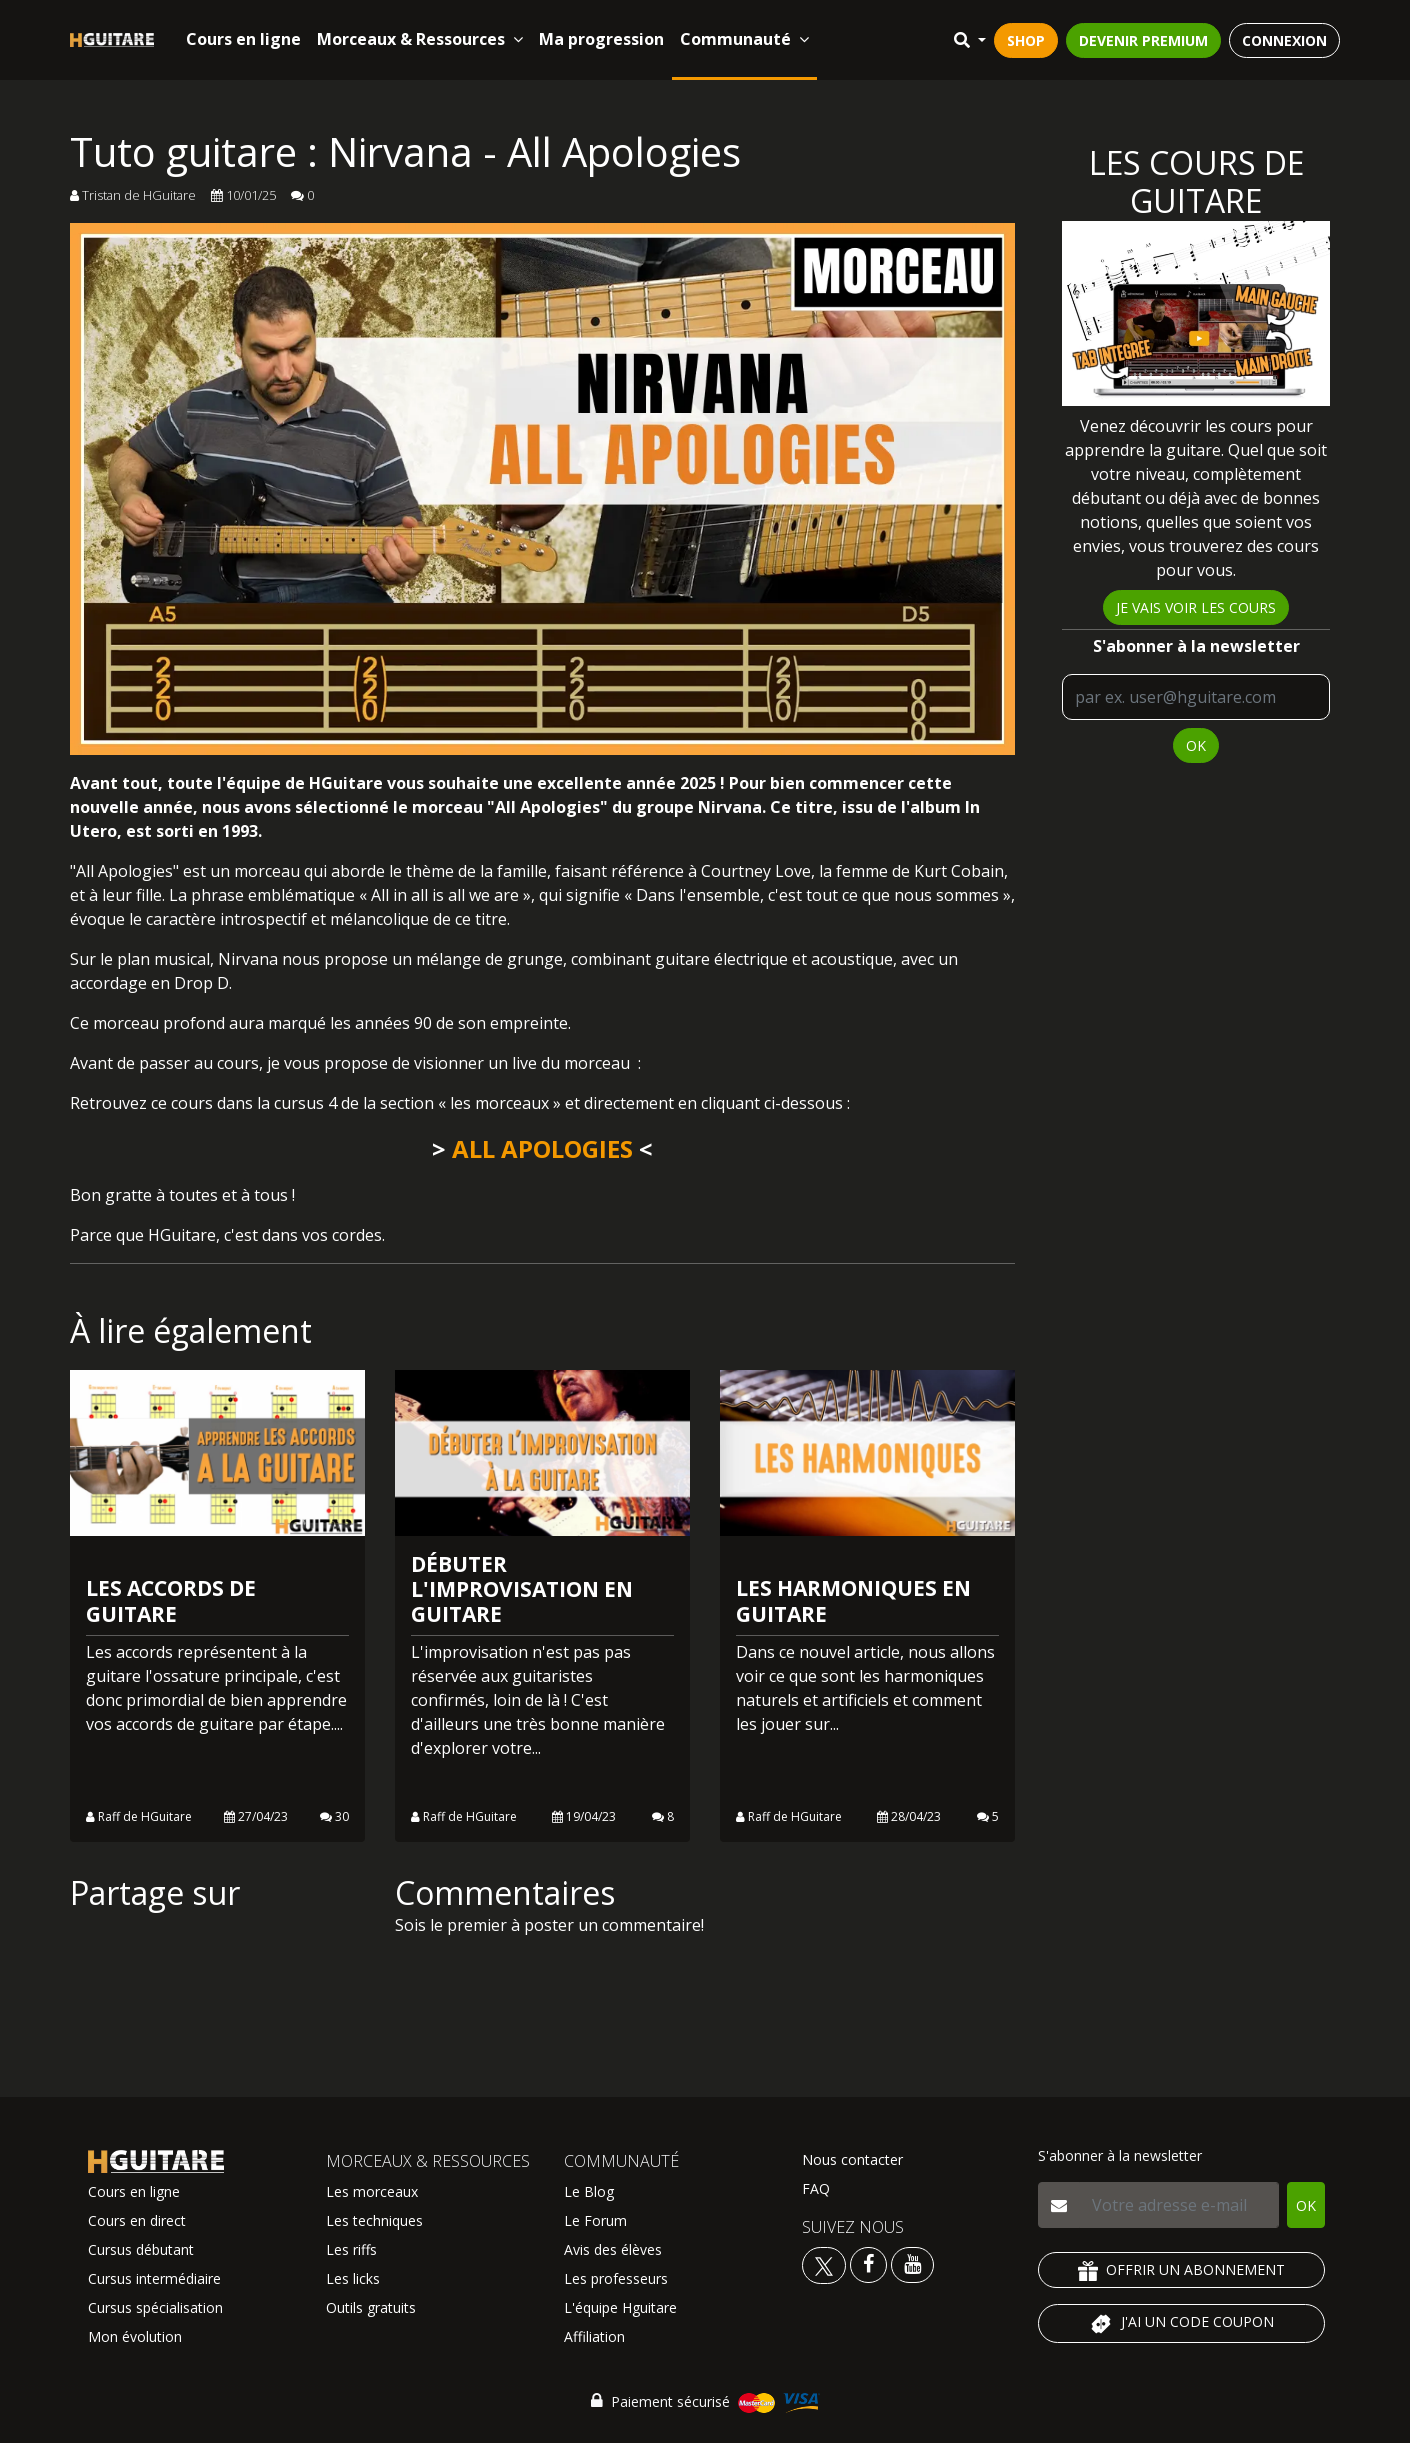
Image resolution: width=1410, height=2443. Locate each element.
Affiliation (594, 2336)
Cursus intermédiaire (154, 2278)
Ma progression (601, 39)
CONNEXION (1284, 40)
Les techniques (374, 2220)
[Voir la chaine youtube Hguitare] (912, 2263)
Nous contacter (852, 2159)
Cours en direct (137, 2220)
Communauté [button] (744, 39)
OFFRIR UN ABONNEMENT (1181, 2270)
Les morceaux (372, 2191)
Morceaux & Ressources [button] (420, 39)
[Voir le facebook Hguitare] (868, 2263)
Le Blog (589, 2191)
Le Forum (595, 2220)
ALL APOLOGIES (542, 1148)
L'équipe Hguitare (620, 2307)
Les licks (353, 2278)
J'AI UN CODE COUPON (1181, 2324)
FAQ (816, 2188)
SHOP (1026, 40)
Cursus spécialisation (155, 2307)
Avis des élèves (613, 2249)
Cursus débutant (141, 2249)
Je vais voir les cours (1196, 607)
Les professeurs (616, 2278)
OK (1196, 745)
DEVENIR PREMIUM (1143, 40)
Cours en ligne (243, 39)
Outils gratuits (371, 2307)
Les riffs (351, 2249)
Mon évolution (135, 2336)
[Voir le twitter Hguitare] (826, 2263)
